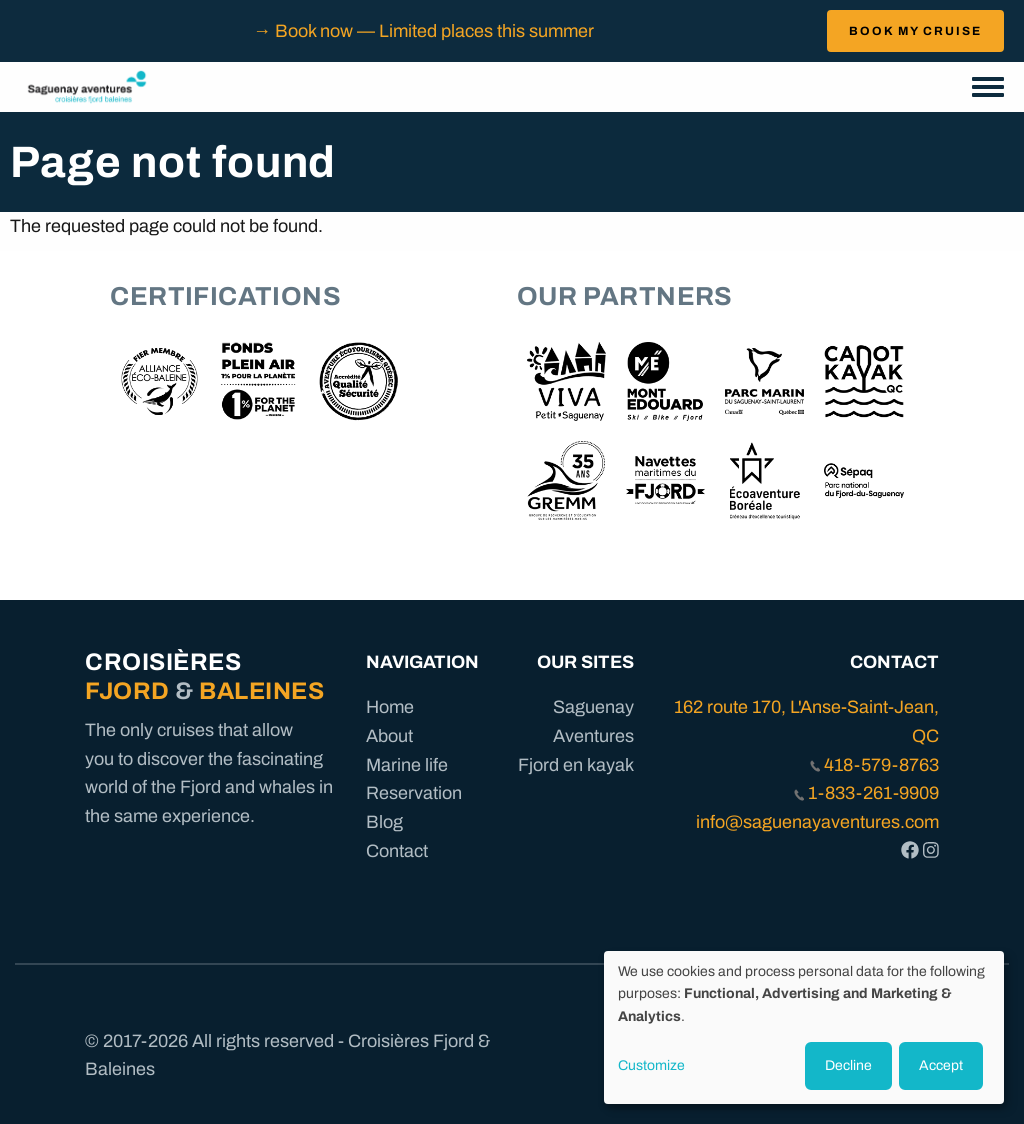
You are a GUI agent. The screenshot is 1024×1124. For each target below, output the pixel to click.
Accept (941, 1065)
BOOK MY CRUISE (915, 31)
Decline (848, 1065)
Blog (384, 822)
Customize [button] (651, 1065)
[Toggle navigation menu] (988, 88)
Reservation (414, 793)
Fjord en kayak (576, 765)
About (389, 736)
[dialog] (804, 1027)
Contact (397, 851)
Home (390, 707)
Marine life (407, 765)
